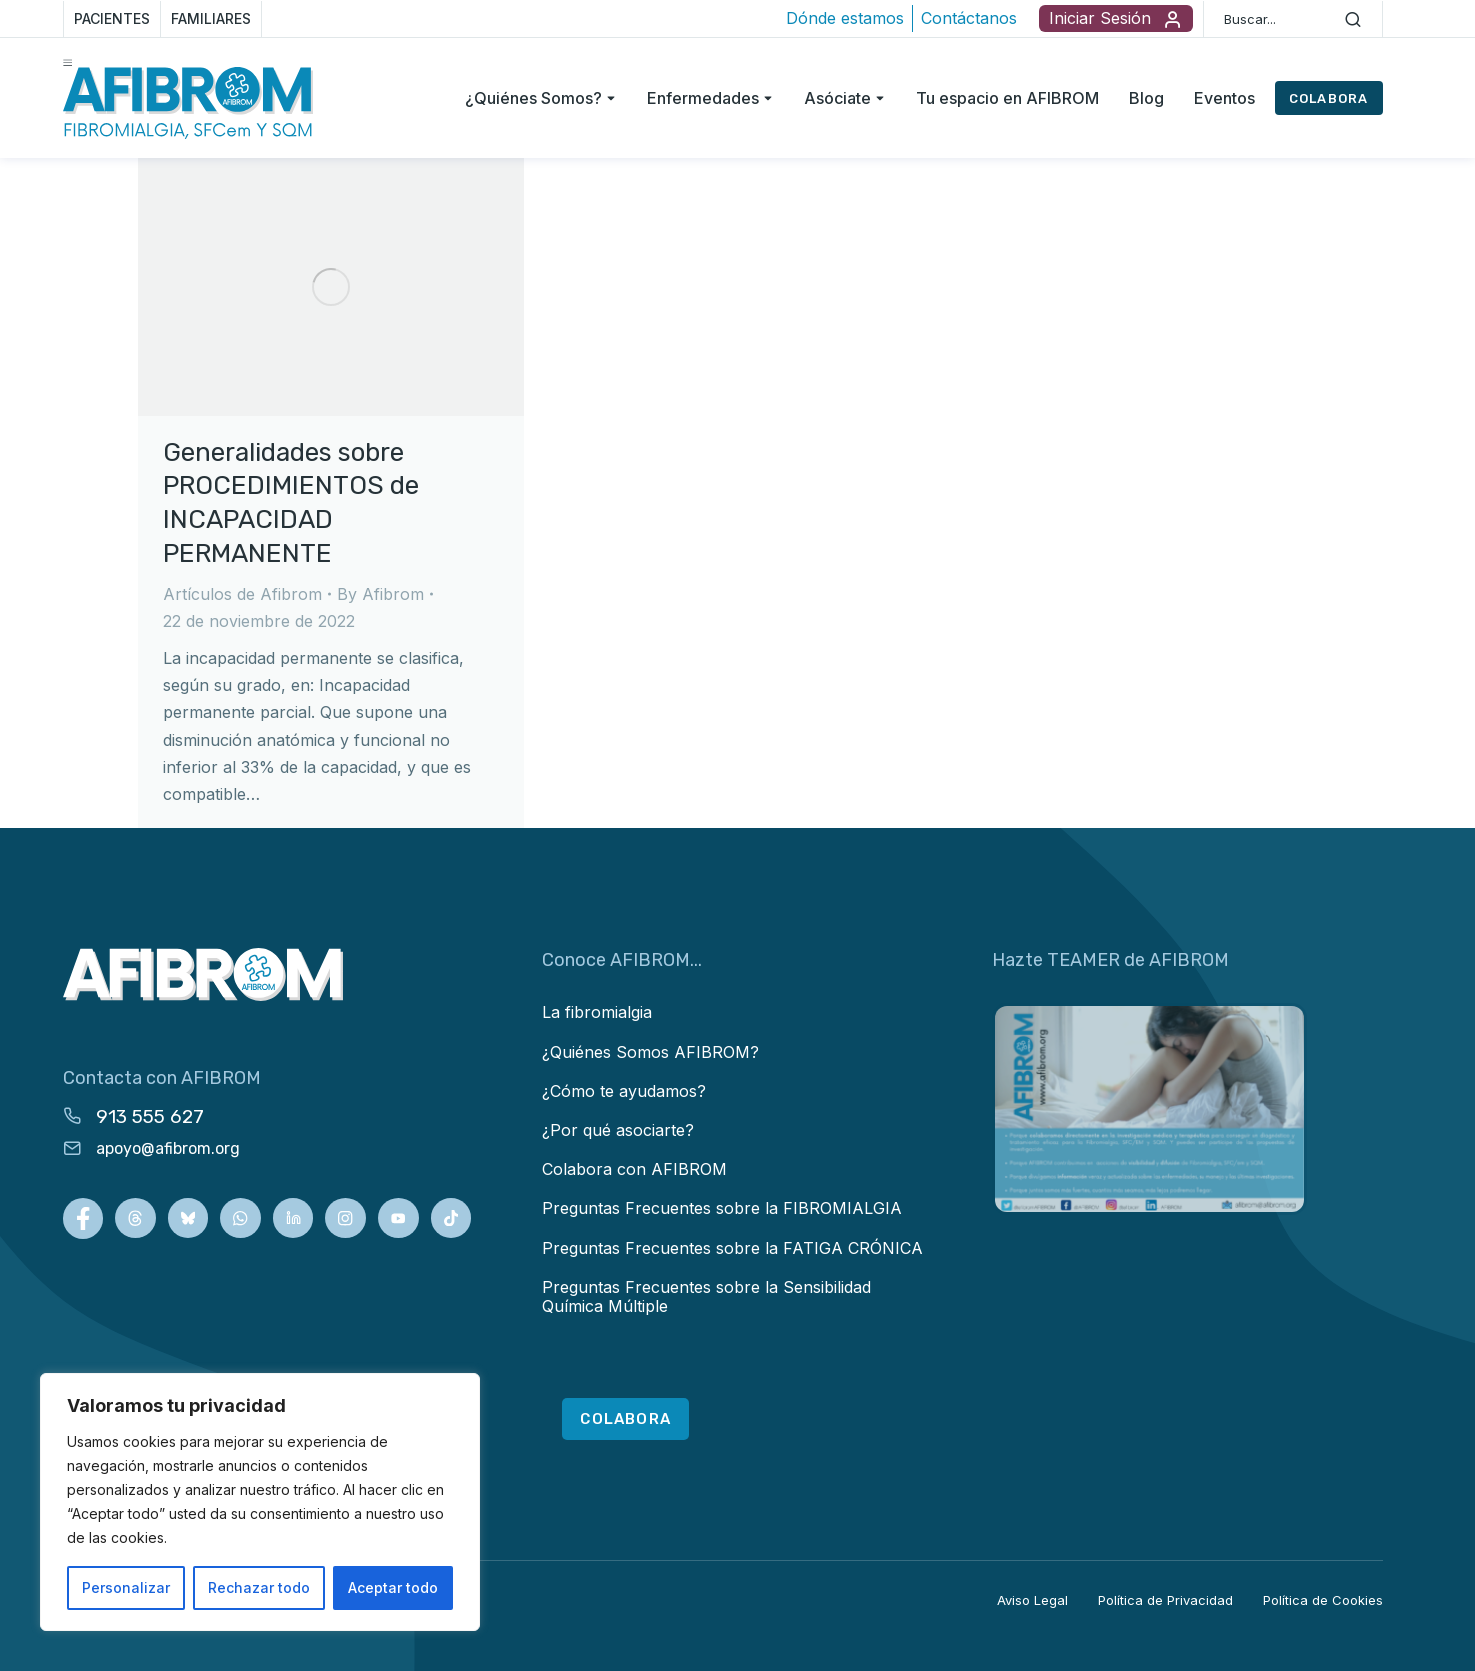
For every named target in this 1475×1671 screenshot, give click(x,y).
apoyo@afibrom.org (168, 1148)
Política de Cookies (1323, 1600)
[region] (260, 1502)
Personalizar (126, 1587)
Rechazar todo (259, 1587)
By (380, 594)
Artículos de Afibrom (242, 594)
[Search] (1353, 19)
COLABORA (1329, 98)
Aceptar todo (393, 1587)
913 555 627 (150, 1116)
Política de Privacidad (1165, 1600)
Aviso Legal (1032, 1600)
